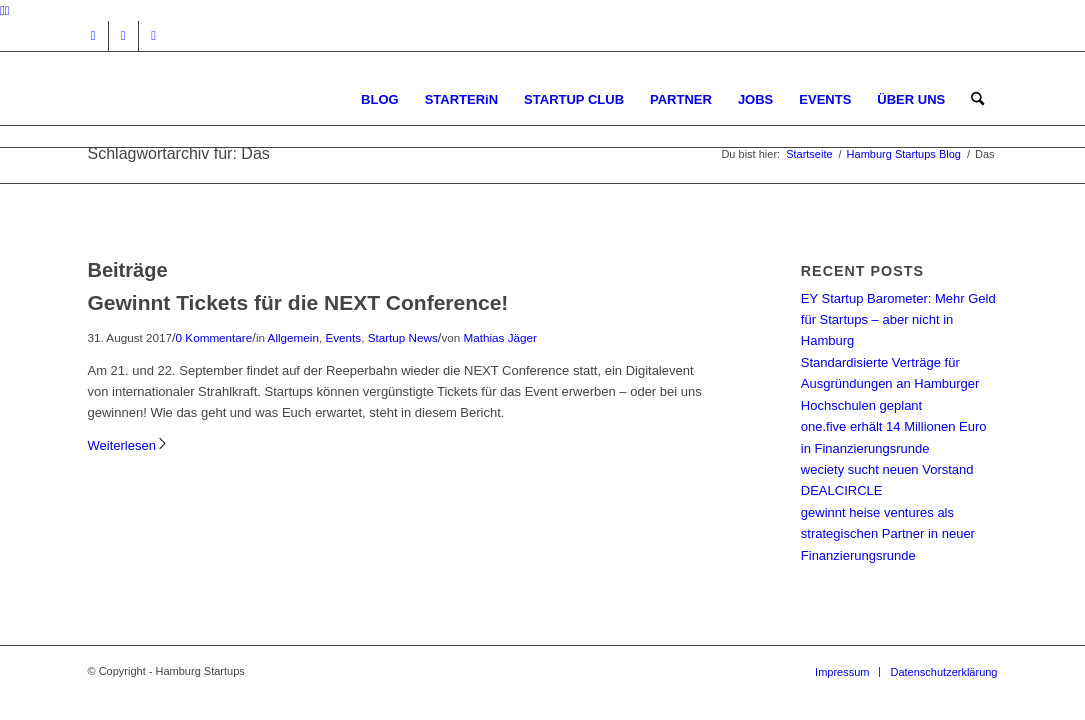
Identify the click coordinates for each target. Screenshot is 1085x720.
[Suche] (977, 99)
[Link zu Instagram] (93, 36)
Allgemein (293, 337)
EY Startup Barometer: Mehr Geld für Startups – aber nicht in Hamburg (898, 320)
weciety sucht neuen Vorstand (887, 469)
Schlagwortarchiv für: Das (179, 153)
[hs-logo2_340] (238, 99)
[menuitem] (380, 99)
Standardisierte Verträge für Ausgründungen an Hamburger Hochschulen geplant (890, 384)
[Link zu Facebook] (123, 36)
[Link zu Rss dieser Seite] (154, 36)
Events (343, 337)
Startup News (403, 337)
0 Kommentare (214, 337)
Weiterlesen (128, 445)
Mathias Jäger (500, 337)
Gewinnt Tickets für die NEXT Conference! (298, 302)
